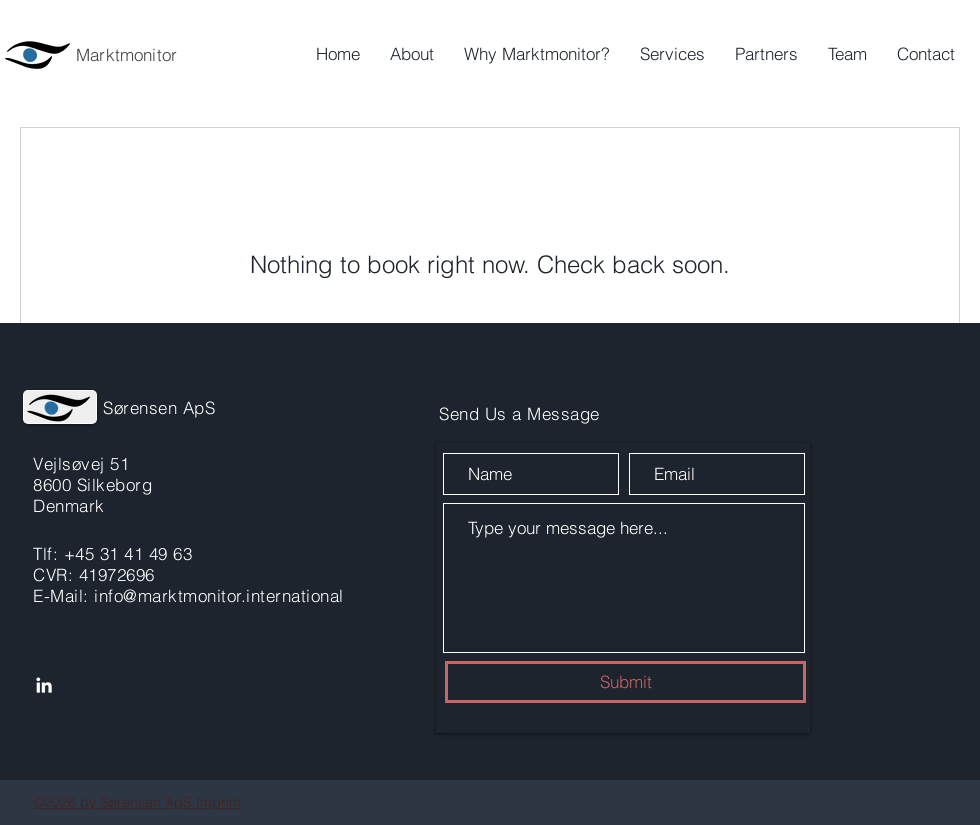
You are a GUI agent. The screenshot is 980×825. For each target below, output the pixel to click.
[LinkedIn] (44, 685)
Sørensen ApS (159, 407)
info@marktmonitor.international (219, 595)
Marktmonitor (126, 54)
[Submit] (625, 682)
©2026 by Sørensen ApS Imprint (137, 802)
